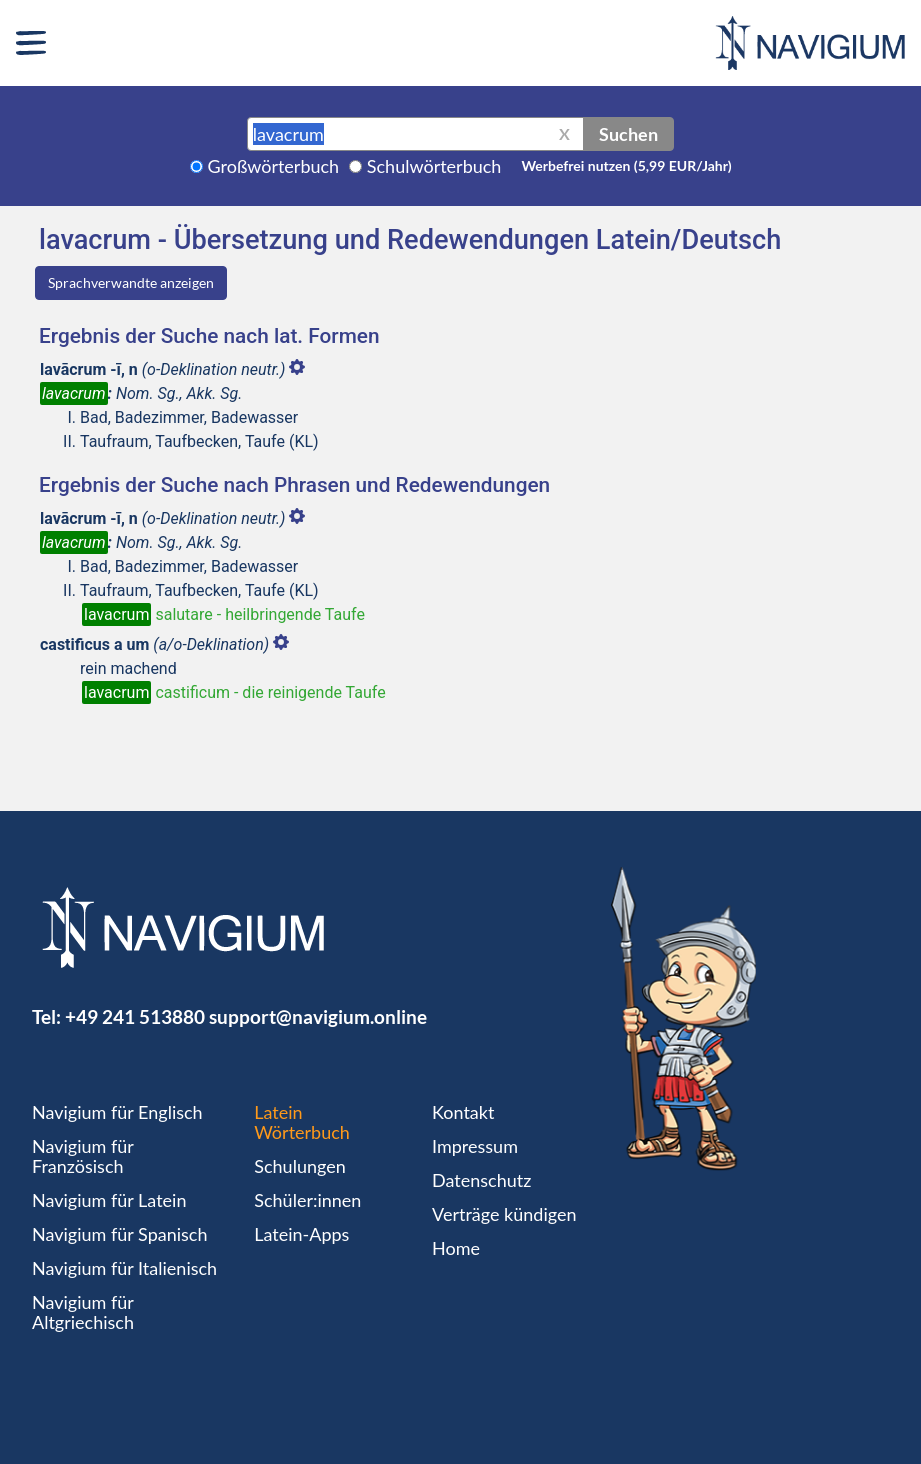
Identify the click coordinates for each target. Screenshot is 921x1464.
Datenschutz (481, 1180)
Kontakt (463, 1112)
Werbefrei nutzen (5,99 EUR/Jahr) (626, 165)
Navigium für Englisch (117, 1112)
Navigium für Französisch (83, 1156)
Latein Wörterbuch (302, 1122)
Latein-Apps (301, 1234)
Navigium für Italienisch (124, 1268)
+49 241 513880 (135, 1016)
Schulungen (299, 1166)
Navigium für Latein (109, 1200)
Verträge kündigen (504, 1214)
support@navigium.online (318, 1016)
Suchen (628, 134)
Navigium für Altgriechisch (83, 1312)
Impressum (475, 1146)
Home (456, 1248)
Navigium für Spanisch (120, 1234)
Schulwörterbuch (434, 166)
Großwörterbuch (274, 166)
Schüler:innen (307, 1200)
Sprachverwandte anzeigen (131, 282)
